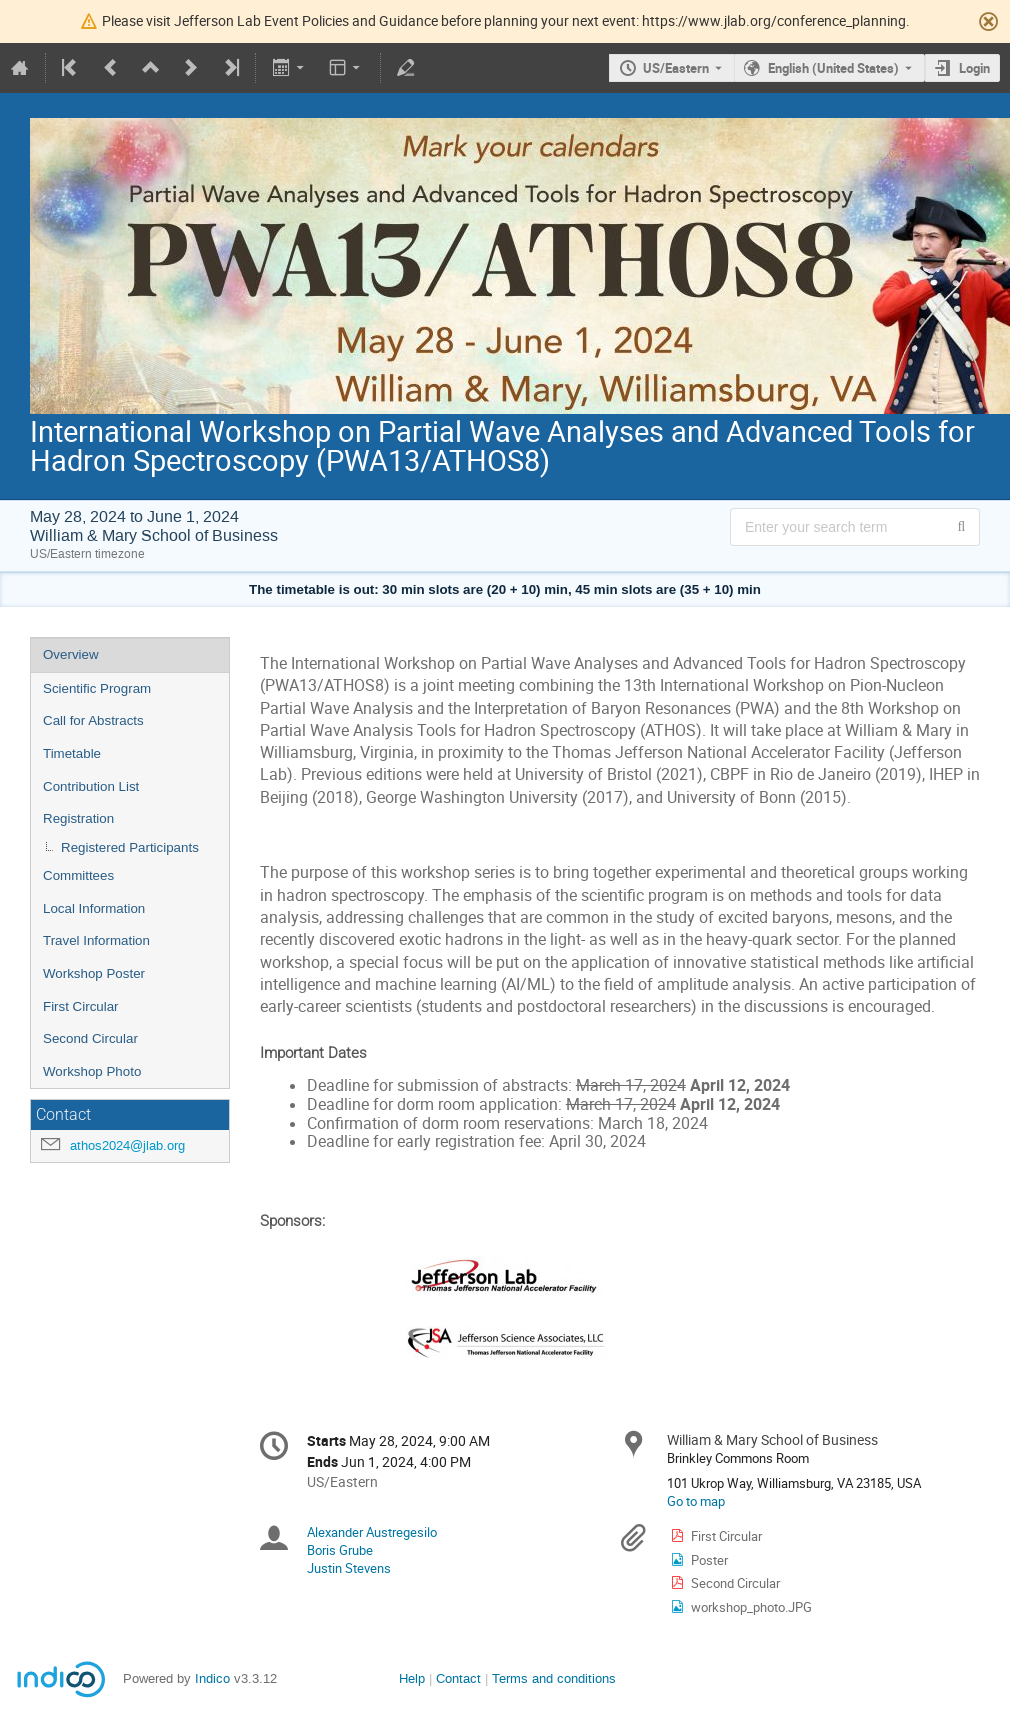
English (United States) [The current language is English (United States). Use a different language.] (833, 68)
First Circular (81, 1006)
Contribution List (91, 786)
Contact (458, 1678)
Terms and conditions (554, 1678)
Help (412, 1678)
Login (974, 68)
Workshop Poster (94, 973)
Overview (71, 654)
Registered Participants (130, 847)
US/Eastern (676, 68)
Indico (212, 1678)
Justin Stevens (349, 1568)
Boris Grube (340, 1550)
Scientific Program (97, 688)
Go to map (696, 1501)
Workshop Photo (92, 1071)
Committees (78, 875)
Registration (78, 818)
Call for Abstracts (93, 720)
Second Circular (90, 1038)
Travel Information (96, 940)
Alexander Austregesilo (372, 1532)
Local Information (94, 908)
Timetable (72, 753)
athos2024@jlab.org (127, 1145)
